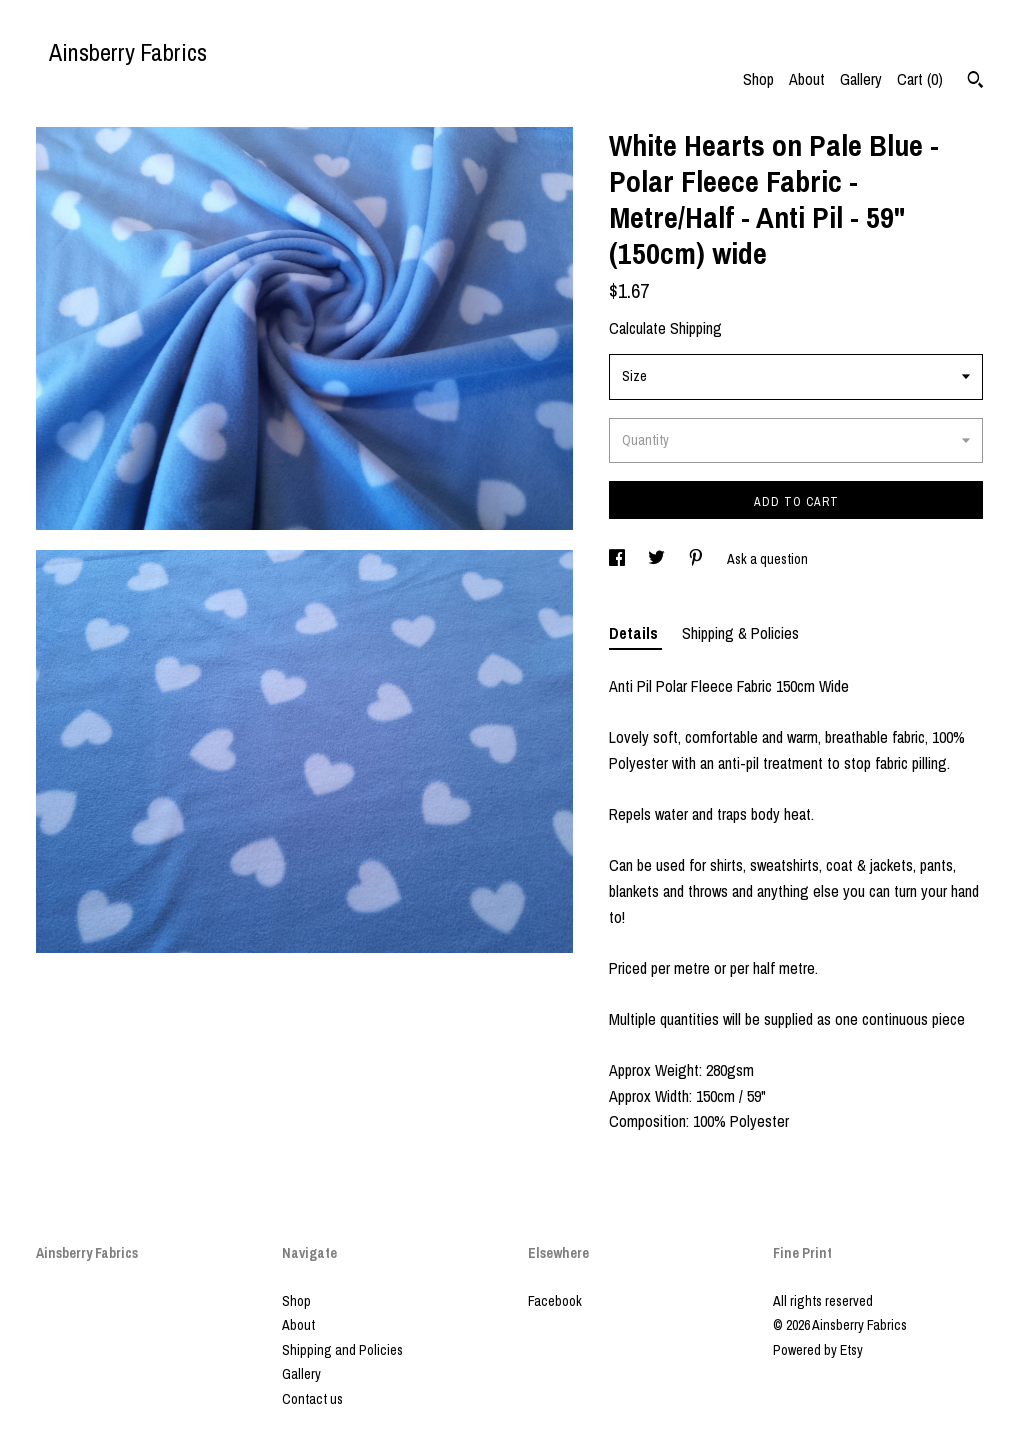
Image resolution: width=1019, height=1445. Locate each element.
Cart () (920, 79)
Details (635, 633)
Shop (758, 79)
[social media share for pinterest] (697, 559)
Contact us (312, 1399)
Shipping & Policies (740, 633)
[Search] (975, 82)
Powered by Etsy (818, 1350)
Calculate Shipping (665, 328)
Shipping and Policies (342, 1350)
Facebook (555, 1301)
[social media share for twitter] (658, 559)
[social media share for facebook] (618, 559)
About (807, 79)
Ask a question (767, 559)
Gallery (861, 79)
